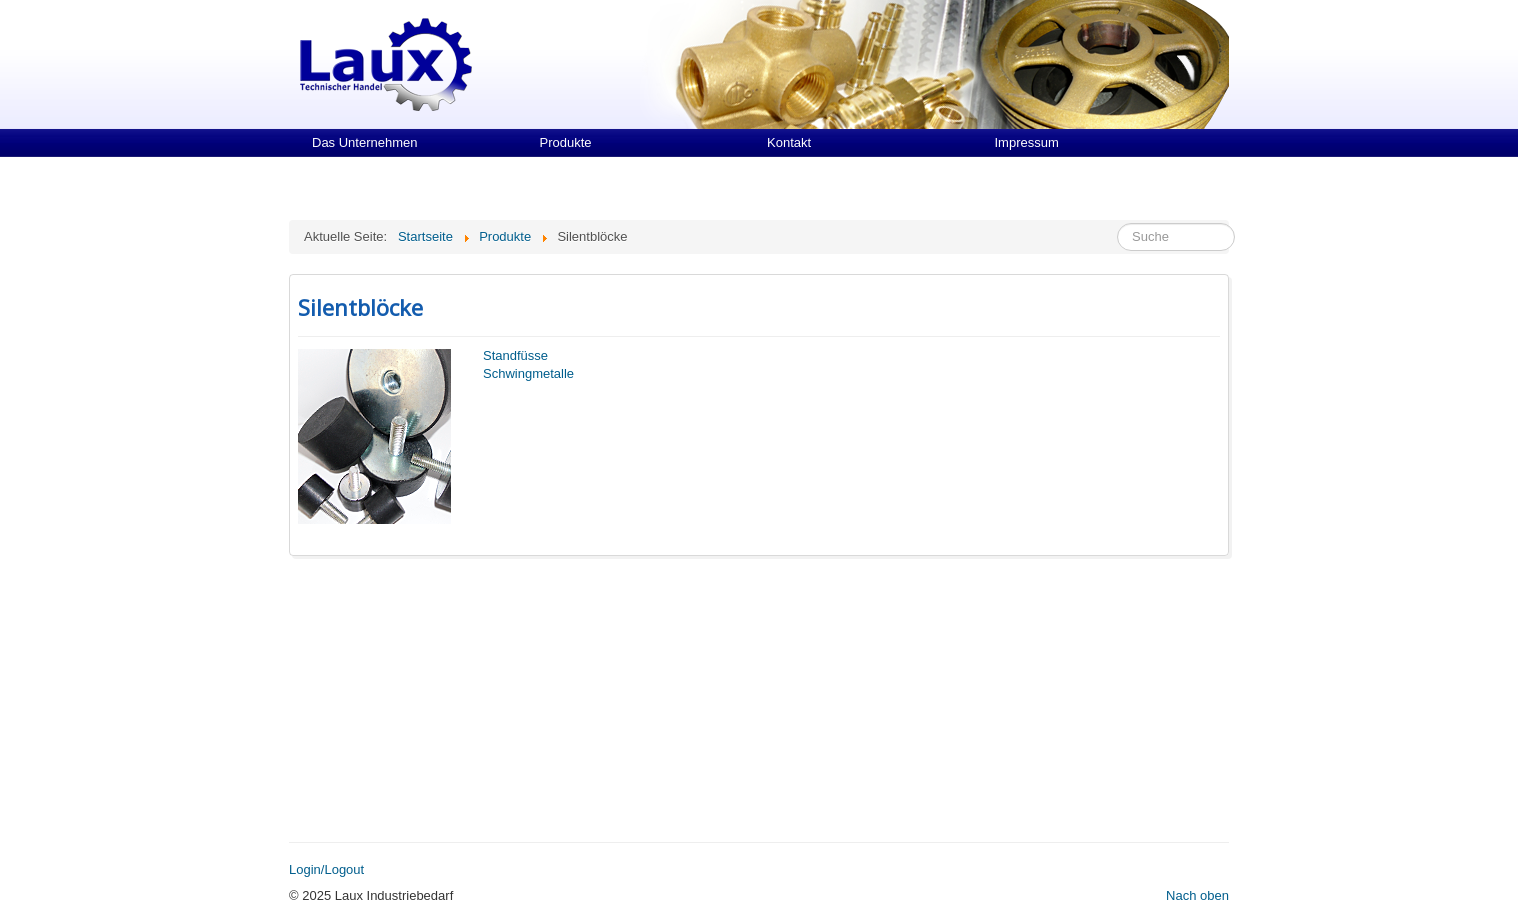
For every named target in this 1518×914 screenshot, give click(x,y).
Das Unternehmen (365, 142)
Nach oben (1197, 895)
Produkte (566, 142)
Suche (1117, 223)
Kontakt (789, 142)
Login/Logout (326, 869)
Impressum (1027, 142)
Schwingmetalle (528, 373)
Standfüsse (515, 355)
